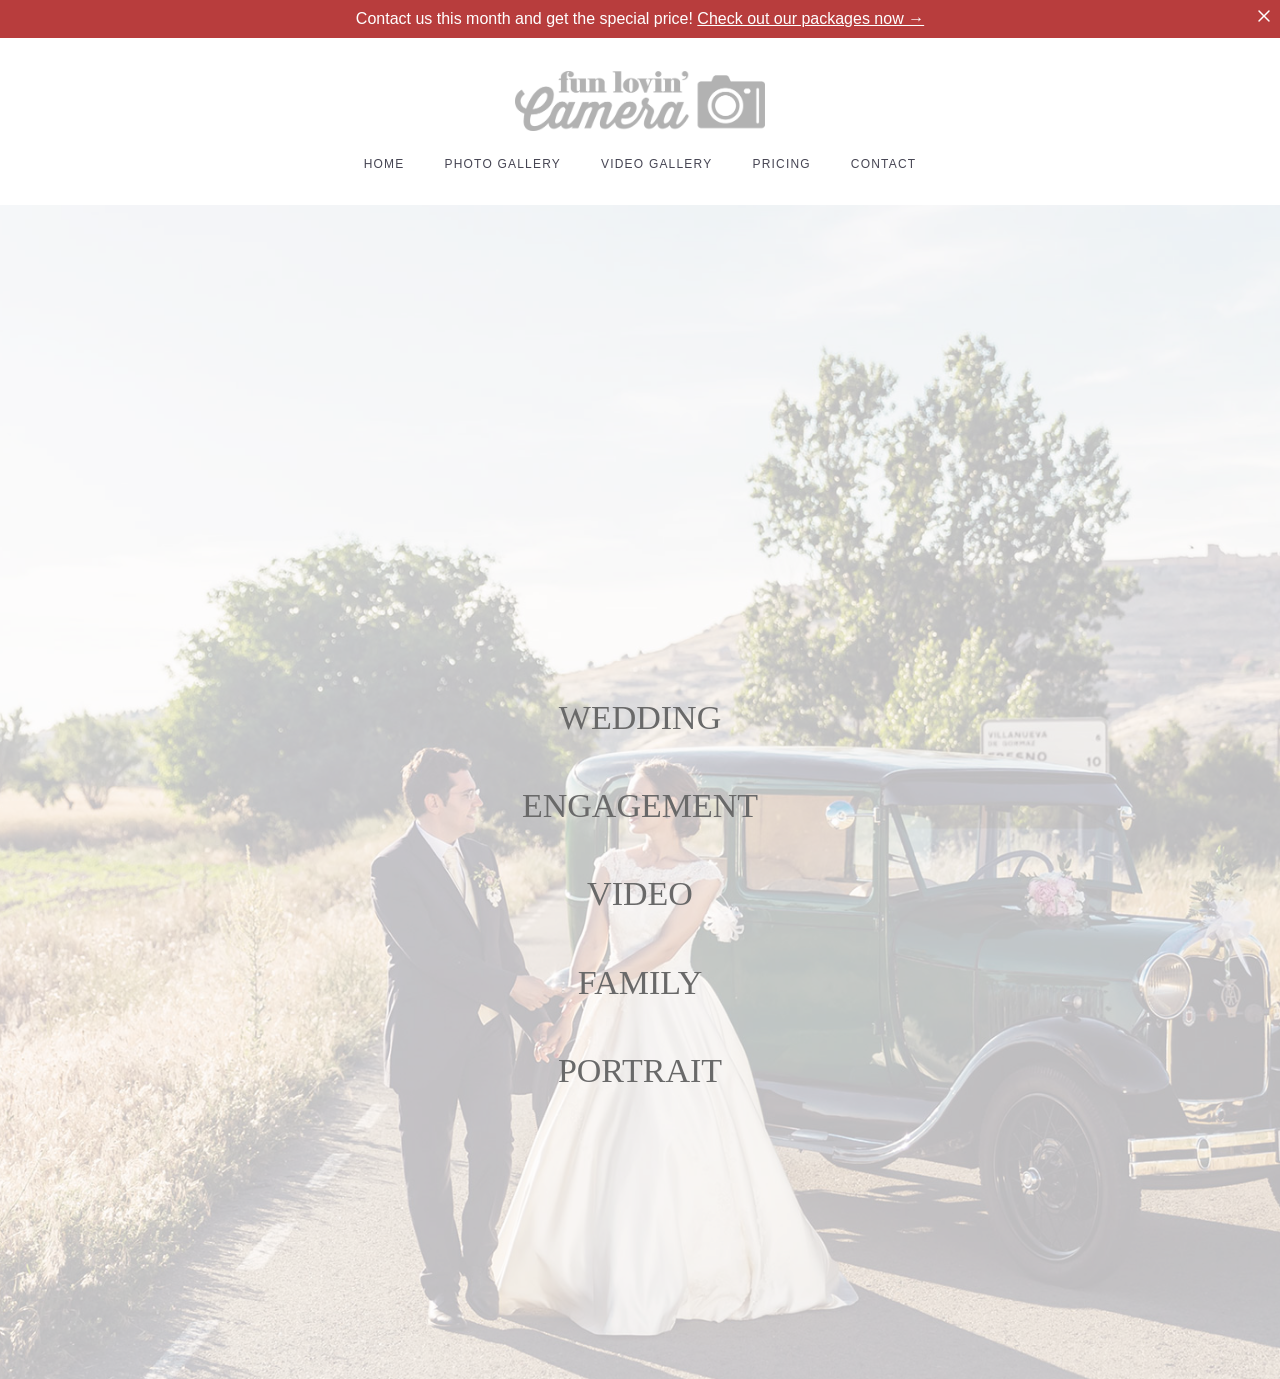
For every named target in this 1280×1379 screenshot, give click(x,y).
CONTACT (884, 164)
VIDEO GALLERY (656, 164)
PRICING (781, 164)
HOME (384, 164)
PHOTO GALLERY (502, 164)
